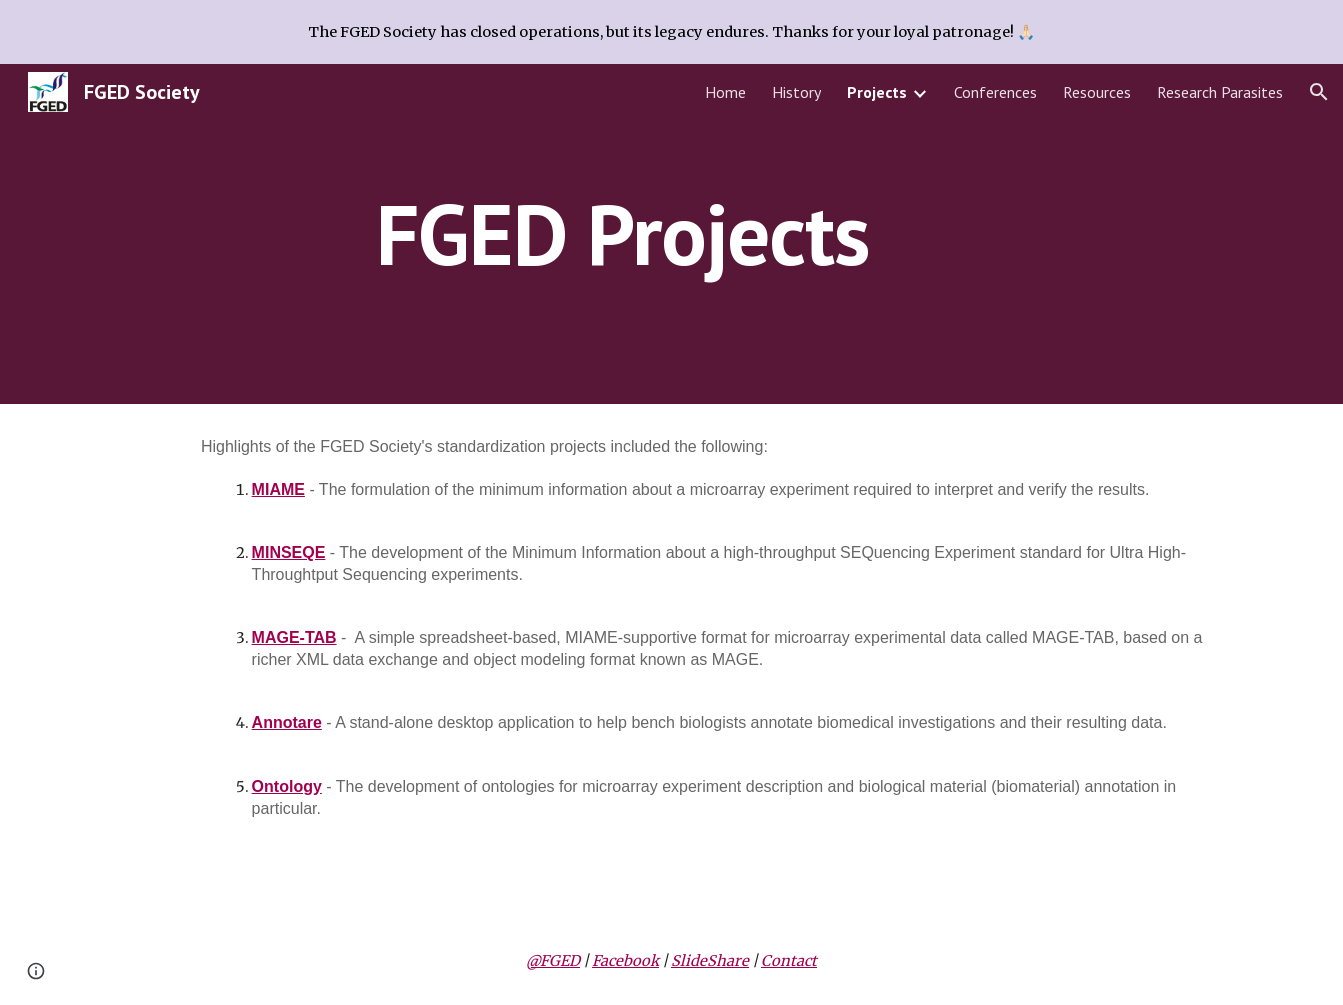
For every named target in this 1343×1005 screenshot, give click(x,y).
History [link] (796, 92)
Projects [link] (877, 92)
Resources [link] (1097, 92)
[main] (622, 233)
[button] (1319, 92)
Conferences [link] (995, 92)
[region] (671, 32)
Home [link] (725, 92)
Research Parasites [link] (1220, 92)
